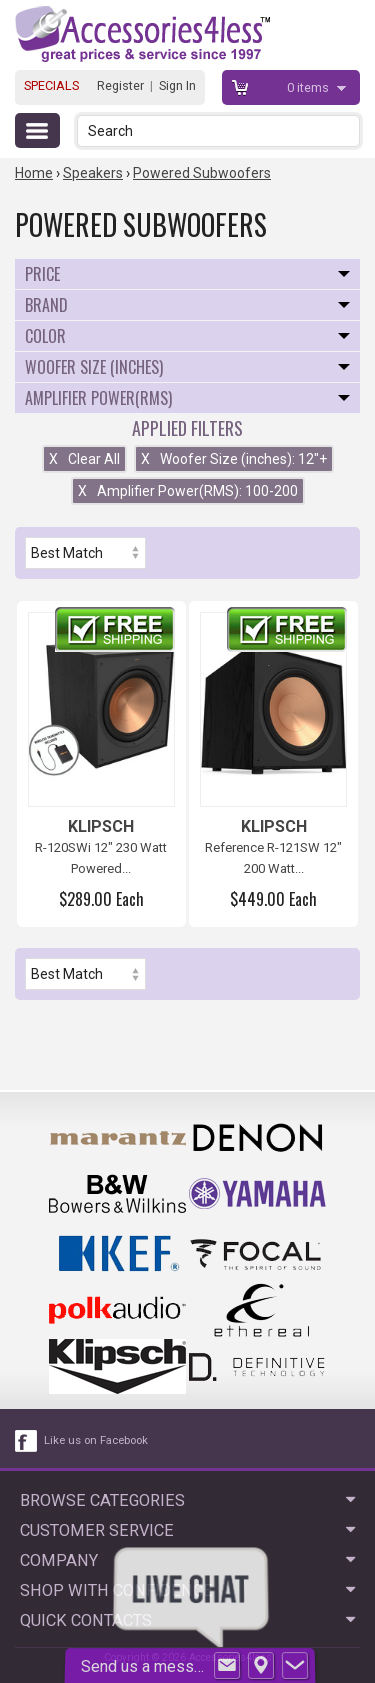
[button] (346, 130)
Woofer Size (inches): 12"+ (234, 459)
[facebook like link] (27, 1441)
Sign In (177, 85)
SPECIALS (51, 85)
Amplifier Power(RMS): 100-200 (188, 491)
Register (120, 85)
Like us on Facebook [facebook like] (96, 1440)
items (309, 87)
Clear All (84, 459)
